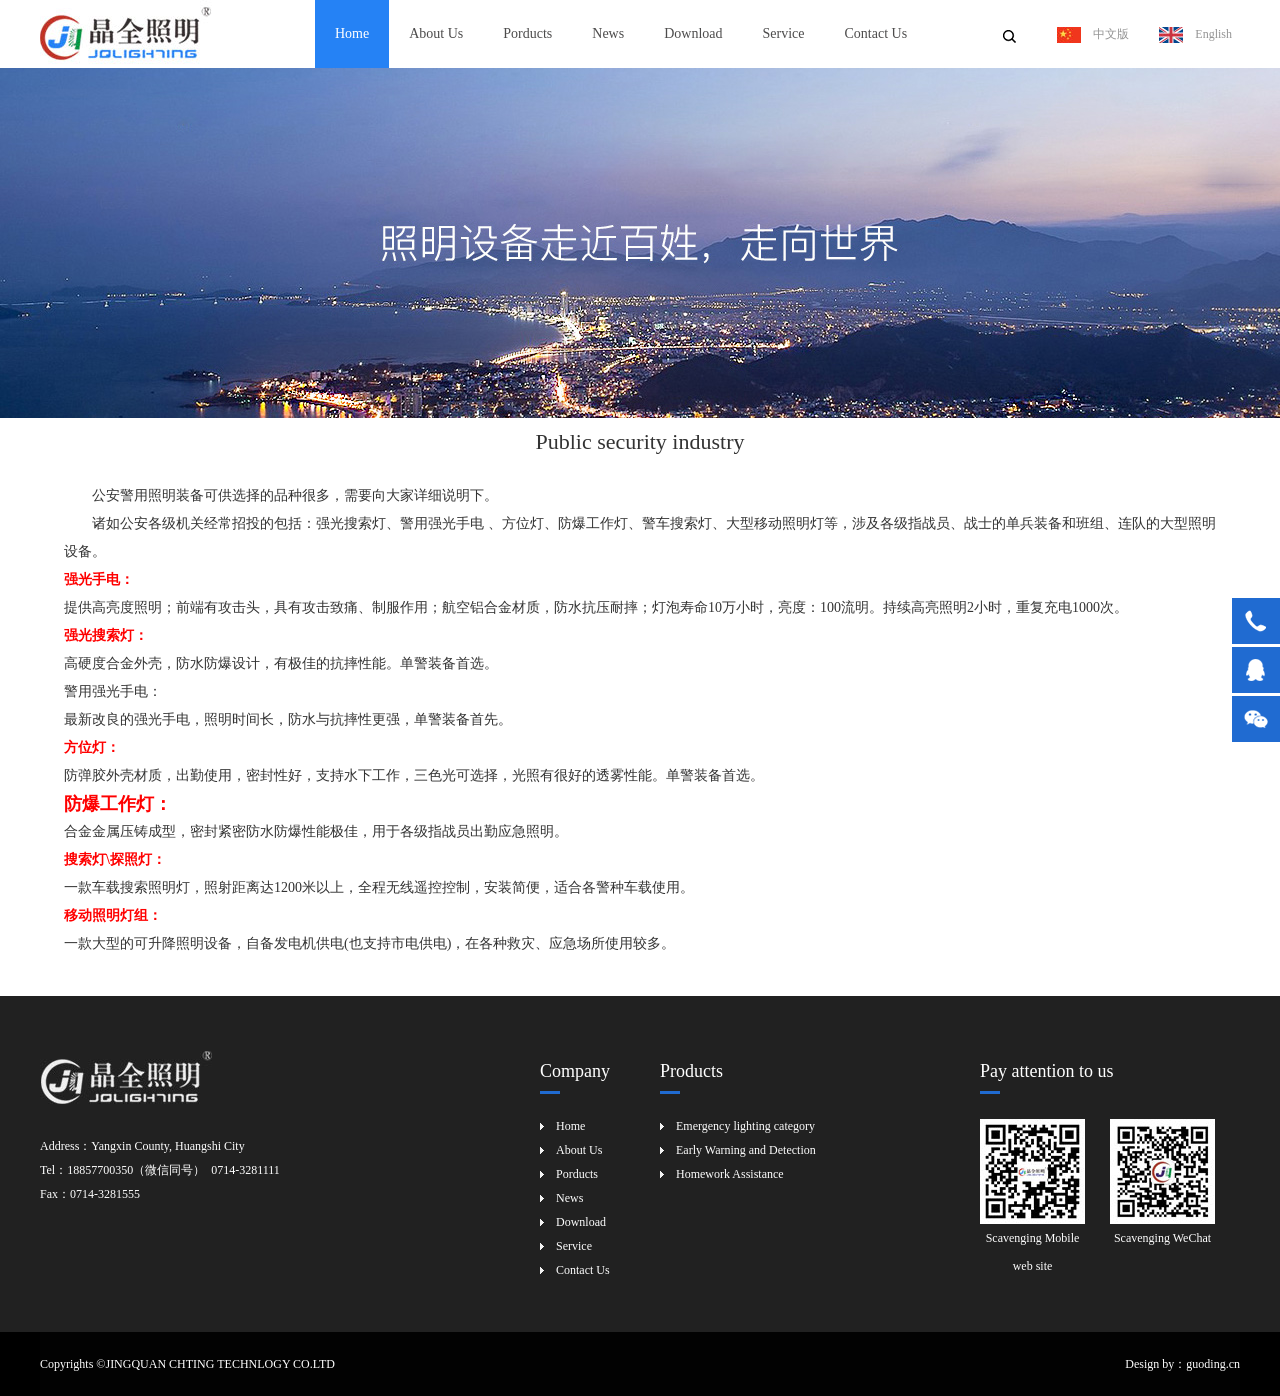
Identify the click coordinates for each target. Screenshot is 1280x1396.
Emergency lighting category (745, 1126)
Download (693, 33)
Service (784, 33)
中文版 (1093, 34)
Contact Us (875, 33)
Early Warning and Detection (746, 1150)
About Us (436, 33)
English (1195, 34)
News (608, 33)
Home (352, 33)
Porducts (527, 33)
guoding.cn (1213, 1364)
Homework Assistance (730, 1174)
